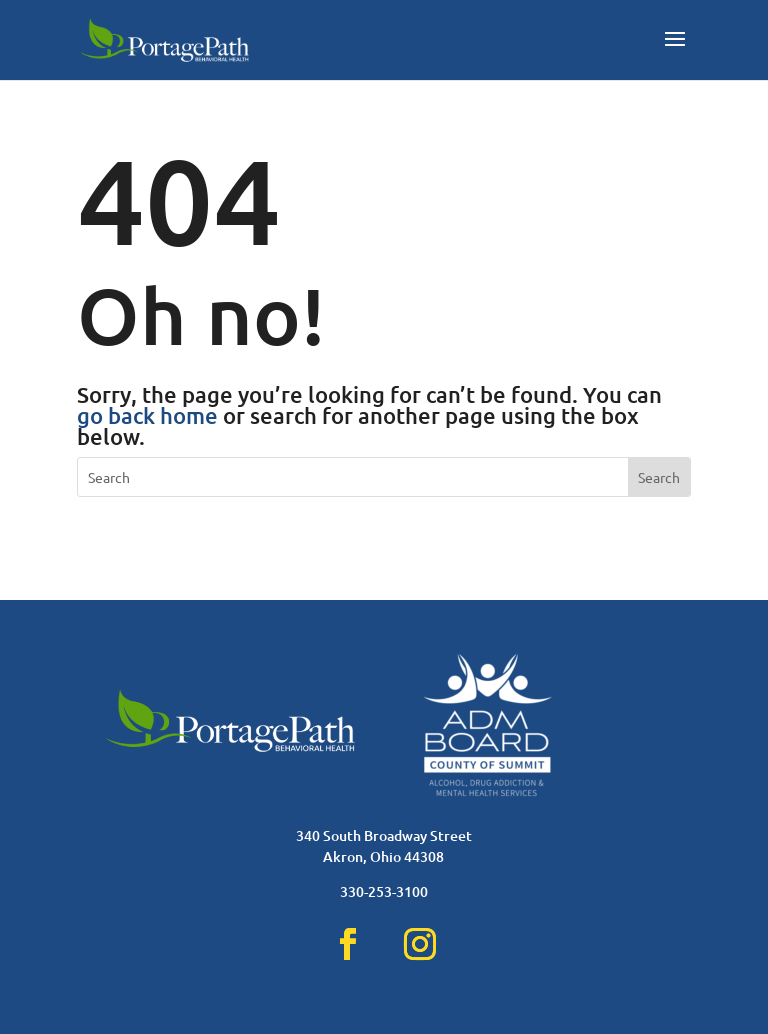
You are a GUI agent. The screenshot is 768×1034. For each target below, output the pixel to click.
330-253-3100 (384, 891)
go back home (147, 415)
